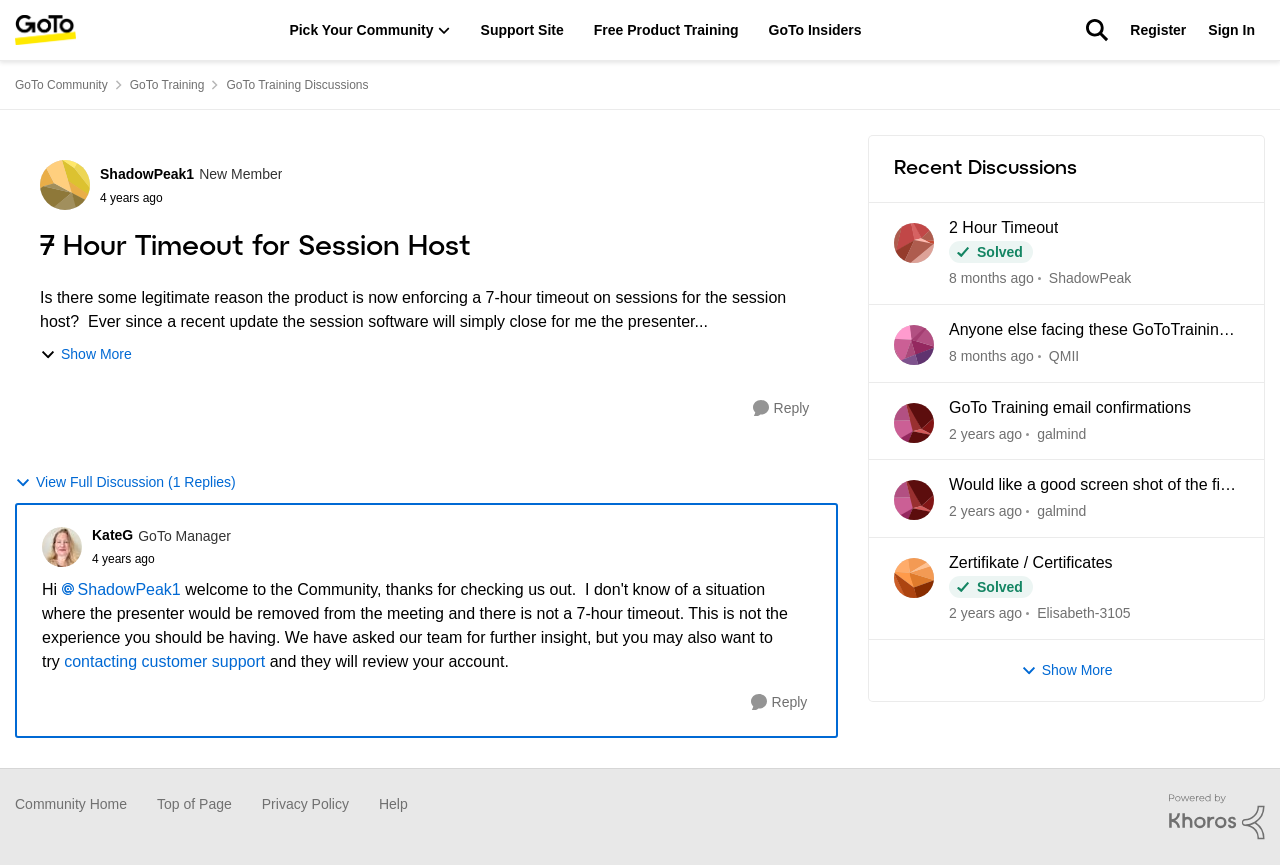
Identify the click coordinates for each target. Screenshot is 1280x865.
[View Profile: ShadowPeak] (914, 243)
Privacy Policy (305, 804)
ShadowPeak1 (129, 589)
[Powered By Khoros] (1217, 817)
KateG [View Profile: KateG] (112, 535)
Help (393, 804)
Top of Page (194, 804)
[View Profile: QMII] (914, 345)
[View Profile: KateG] (62, 547)
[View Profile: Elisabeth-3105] (914, 578)
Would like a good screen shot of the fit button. (1086, 486)
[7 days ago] (991, 278)
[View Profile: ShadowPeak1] (65, 185)
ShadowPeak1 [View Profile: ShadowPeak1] (147, 174)
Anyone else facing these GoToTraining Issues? (1088, 331)
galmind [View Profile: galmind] (1062, 433)
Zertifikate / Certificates (1031, 562)
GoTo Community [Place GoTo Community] (61, 85)
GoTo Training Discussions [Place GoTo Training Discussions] (297, 85)
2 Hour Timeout (1003, 227)
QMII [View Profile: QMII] (1064, 356)
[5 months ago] (985, 433)
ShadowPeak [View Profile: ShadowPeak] (1090, 278)
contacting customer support (164, 661)
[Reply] (781, 408)
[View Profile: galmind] (914, 423)
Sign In (1231, 30)
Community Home (71, 804)
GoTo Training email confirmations (1070, 407)
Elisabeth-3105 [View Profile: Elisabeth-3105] (1084, 613)
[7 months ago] (985, 613)
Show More (86, 354)
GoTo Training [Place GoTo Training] (167, 85)
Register (1158, 30)
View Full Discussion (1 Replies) (125, 482)
